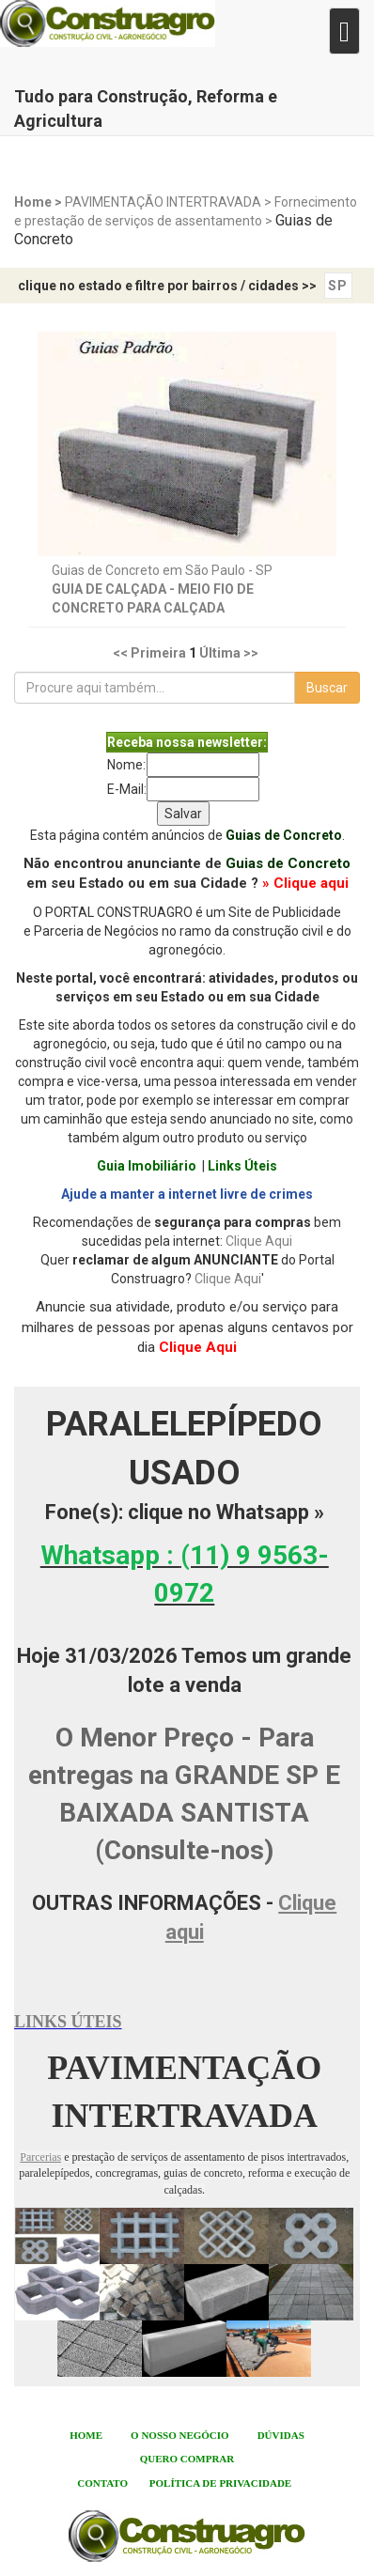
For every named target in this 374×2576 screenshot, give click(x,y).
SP (337, 285)
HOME (86, 2435)
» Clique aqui (305, 883)
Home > (39, 201)
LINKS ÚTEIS (68, 2021)
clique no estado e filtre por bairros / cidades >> (167, 285)
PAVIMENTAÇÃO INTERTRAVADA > (169, 201)
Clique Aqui (259, 1241)
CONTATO (102, 2483)
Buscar (327, 687)
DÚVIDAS (280, 2435)
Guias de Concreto (284, 835)
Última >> (228, 652)
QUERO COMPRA (183, 2458)
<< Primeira (149, 652)
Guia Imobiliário (146, 1165)
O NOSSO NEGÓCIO (180, 2435)
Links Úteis (242, 1165)
